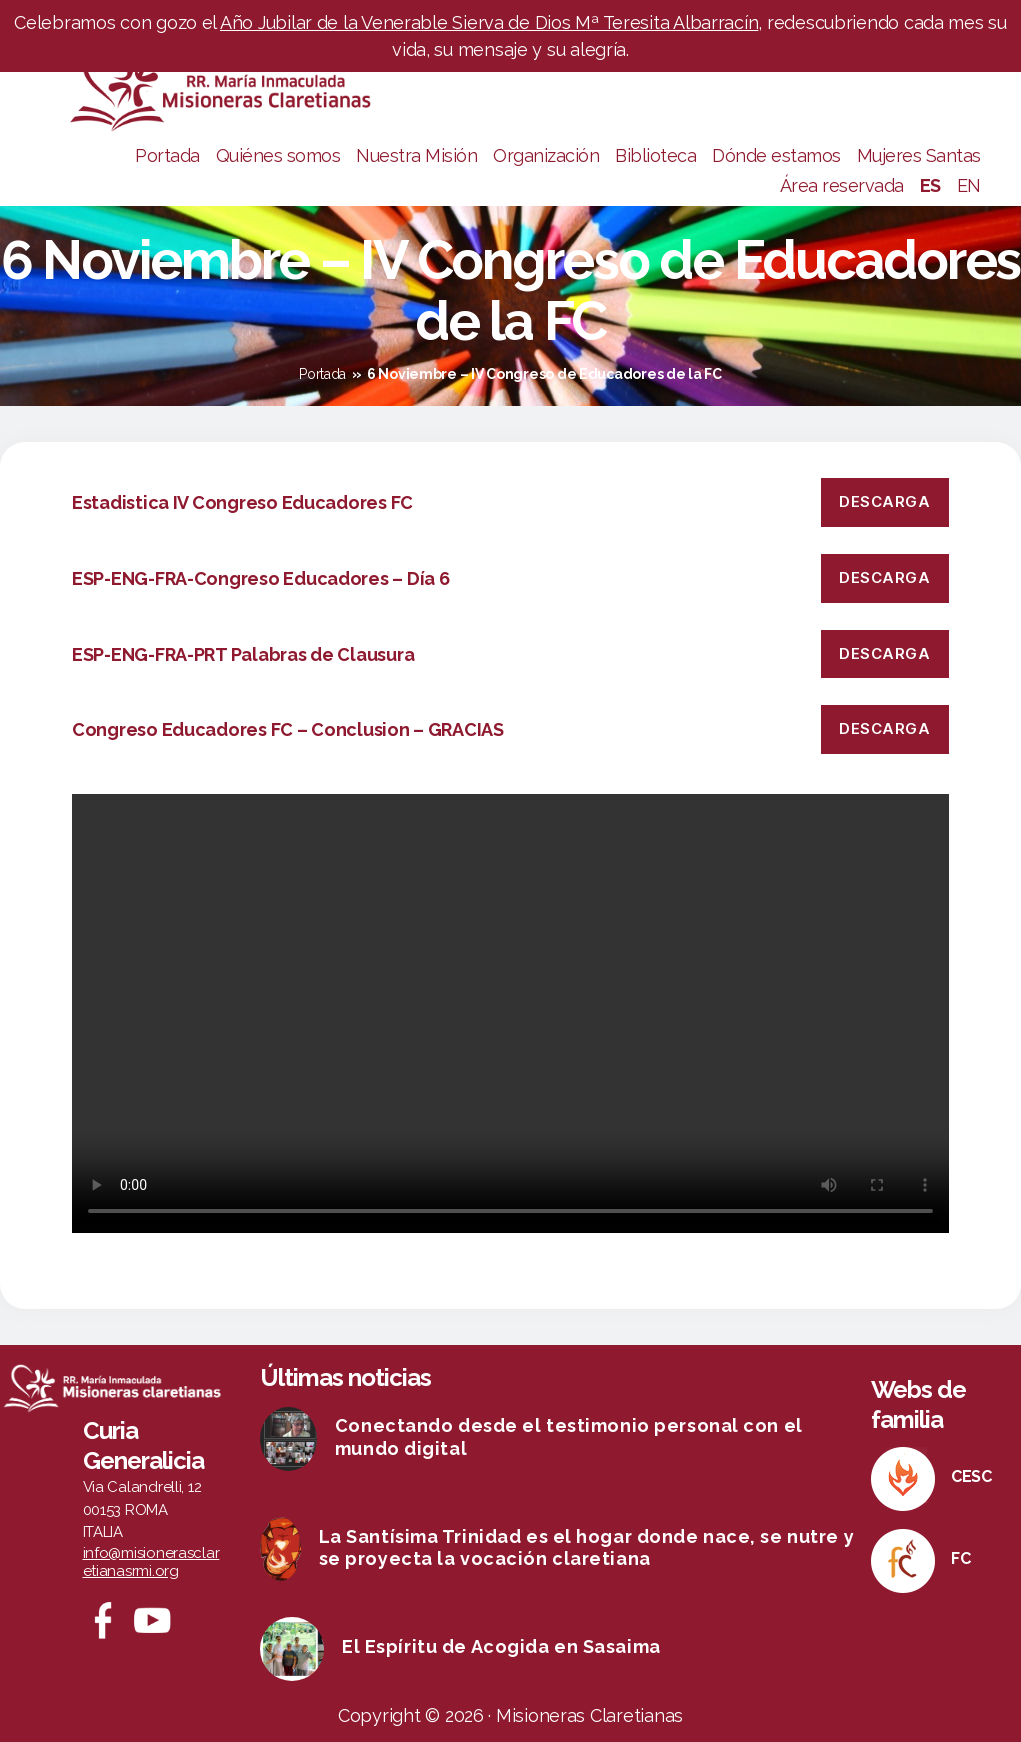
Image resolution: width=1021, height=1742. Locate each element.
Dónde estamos (776, 155)
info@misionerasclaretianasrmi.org (151, 1562)
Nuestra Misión (416, 155)
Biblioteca (655, 155)
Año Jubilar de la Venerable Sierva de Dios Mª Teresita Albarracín (489, 22)
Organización (546, 155)
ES (930, 185)
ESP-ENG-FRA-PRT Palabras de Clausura (243, 654)
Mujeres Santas (919, 155)
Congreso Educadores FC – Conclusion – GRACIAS (288, 729)
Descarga (884, 501)
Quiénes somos (278, 155)
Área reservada (842, 185)
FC (960, 1558)
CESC (971, 1476)
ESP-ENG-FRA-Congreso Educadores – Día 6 (260, 578)
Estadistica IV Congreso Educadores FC (242, 502)
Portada (167, 155)
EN (969, 185)
